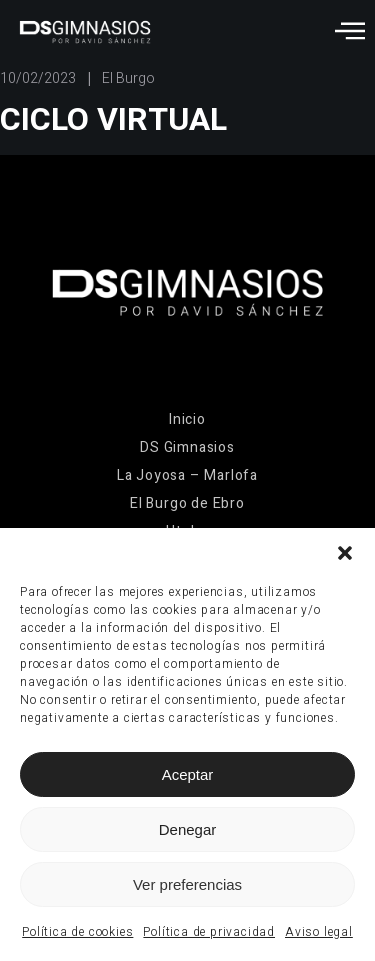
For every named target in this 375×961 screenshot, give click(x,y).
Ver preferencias (187, 884)
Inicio (187, 419)
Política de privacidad (209, 932)
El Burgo (128, 78)
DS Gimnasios (187, 447)
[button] (345, 553)
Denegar (188, 829)
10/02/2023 (38, 78)
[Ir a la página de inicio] (85, 32)
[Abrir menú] (350, 30)
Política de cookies (77, 932)
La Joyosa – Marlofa (187, 475)
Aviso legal (319, 932)
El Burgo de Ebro (187, 503)
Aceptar (188, 774)
